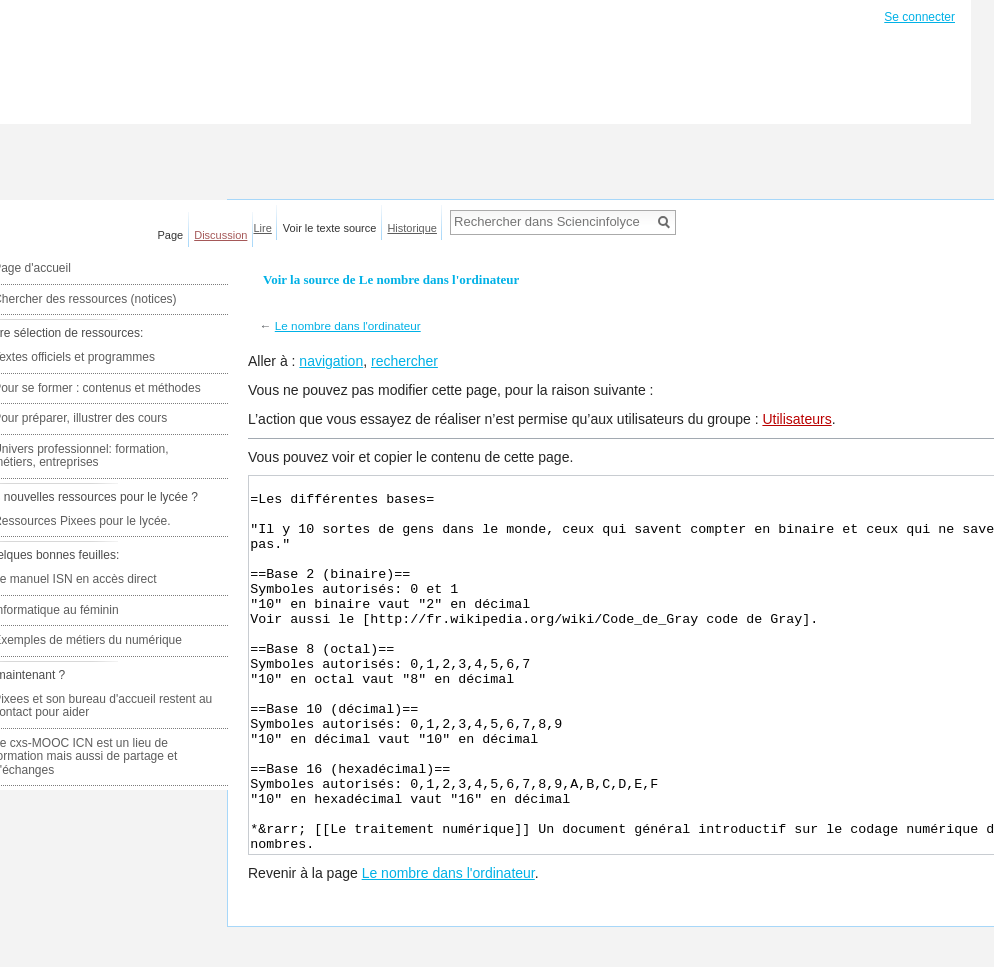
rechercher (404, 361)
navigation (331, 361)
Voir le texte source (330, 228)
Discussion (220, 235)
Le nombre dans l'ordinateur (348, 325)
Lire (263, 228)
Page (171, 235)
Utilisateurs (796, 419)
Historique (412, 228)
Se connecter (919, 17)
